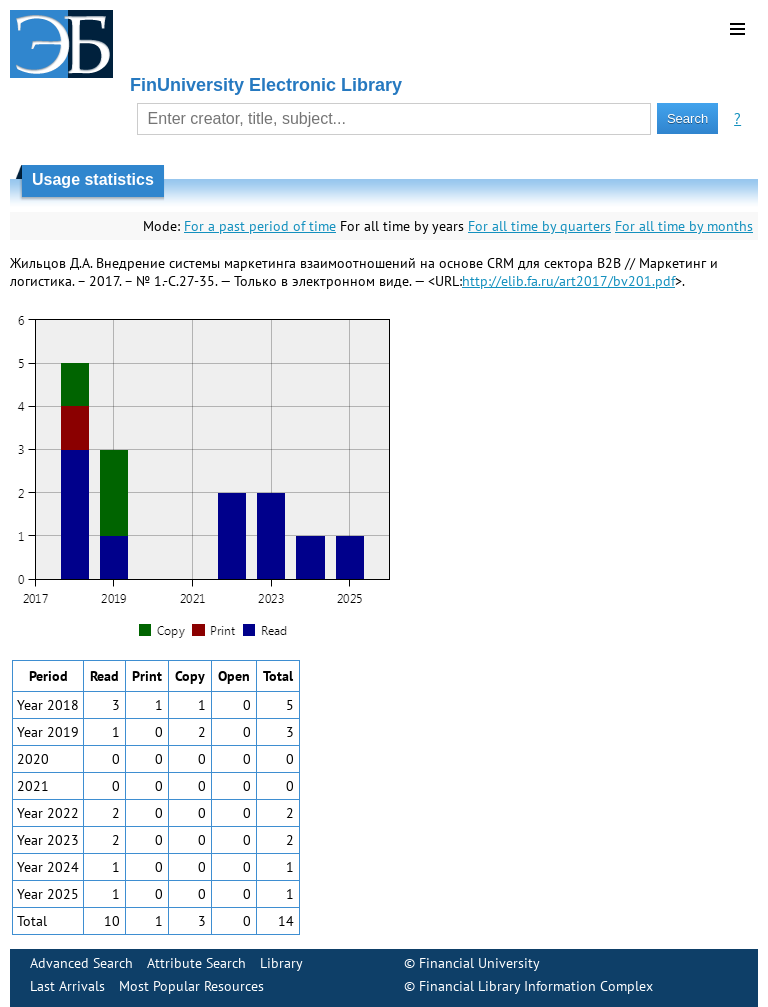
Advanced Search (81, 963)
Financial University (479, 963)
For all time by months (684, 226)
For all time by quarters (539, 226)
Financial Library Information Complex (536, 986)
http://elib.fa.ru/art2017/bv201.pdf (568, 281)
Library (281, 963)
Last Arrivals (67, 986)
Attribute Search (196, 963)
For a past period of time (260, 226)
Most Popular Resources (191, 986)
